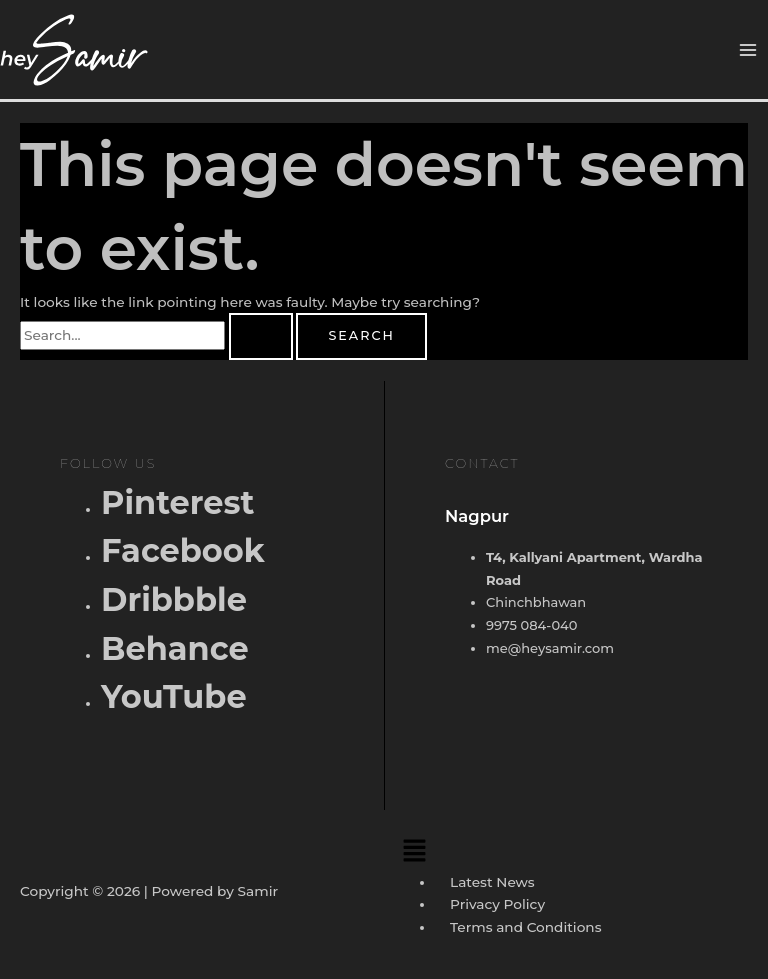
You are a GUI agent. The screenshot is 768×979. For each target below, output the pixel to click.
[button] (571, 850)
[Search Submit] (261, 336)
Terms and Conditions (525, 927)
